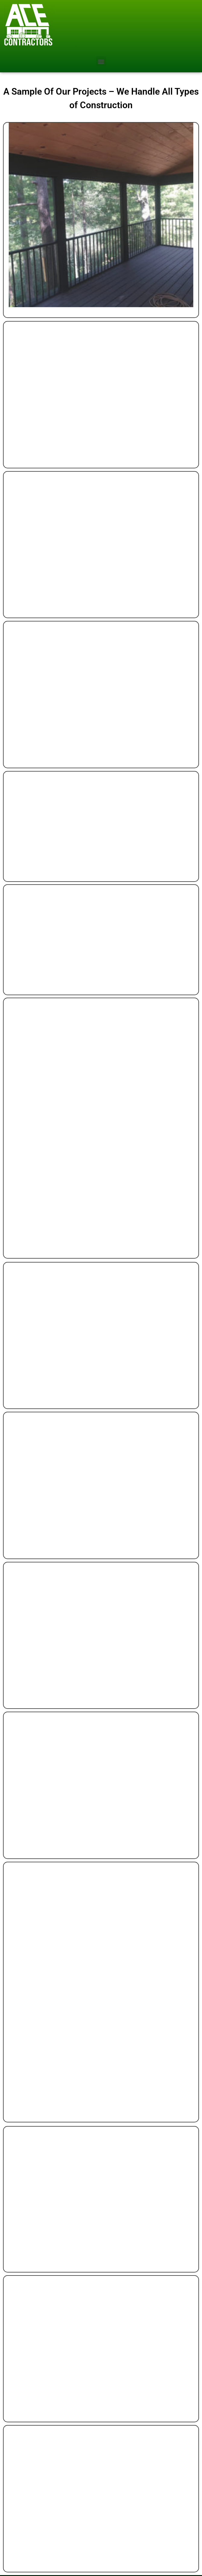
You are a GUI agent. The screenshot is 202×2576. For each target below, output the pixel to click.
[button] (101, 61)
